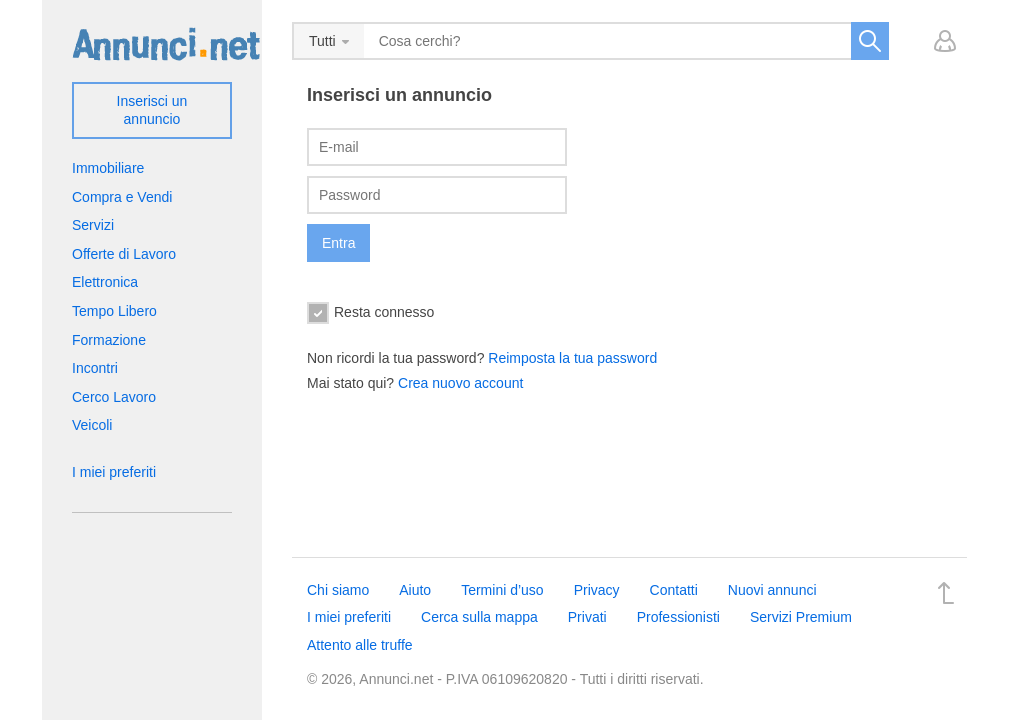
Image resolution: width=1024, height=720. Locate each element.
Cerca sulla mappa (479, 617)
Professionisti (678, 617)
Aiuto (415, 590)
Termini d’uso (502, 590)
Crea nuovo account (460, 383)
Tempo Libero (114, 311)
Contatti (674, 590)
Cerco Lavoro (114, 397)
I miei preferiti (114, 472)
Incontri (95, 368)
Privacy (597, 590)
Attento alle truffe (360, 645)
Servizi (93, 225)
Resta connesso (370, 313)
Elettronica (105, 282)
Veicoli (92, 425)
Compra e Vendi (122, 197)
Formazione (109, 340)
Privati (587, 617)
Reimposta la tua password (572, 358)
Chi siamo (338, 590)
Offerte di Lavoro (124, 254)
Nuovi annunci (772, 590)
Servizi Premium (801, 617)
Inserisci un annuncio (152, 110)
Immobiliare (108, 168)
